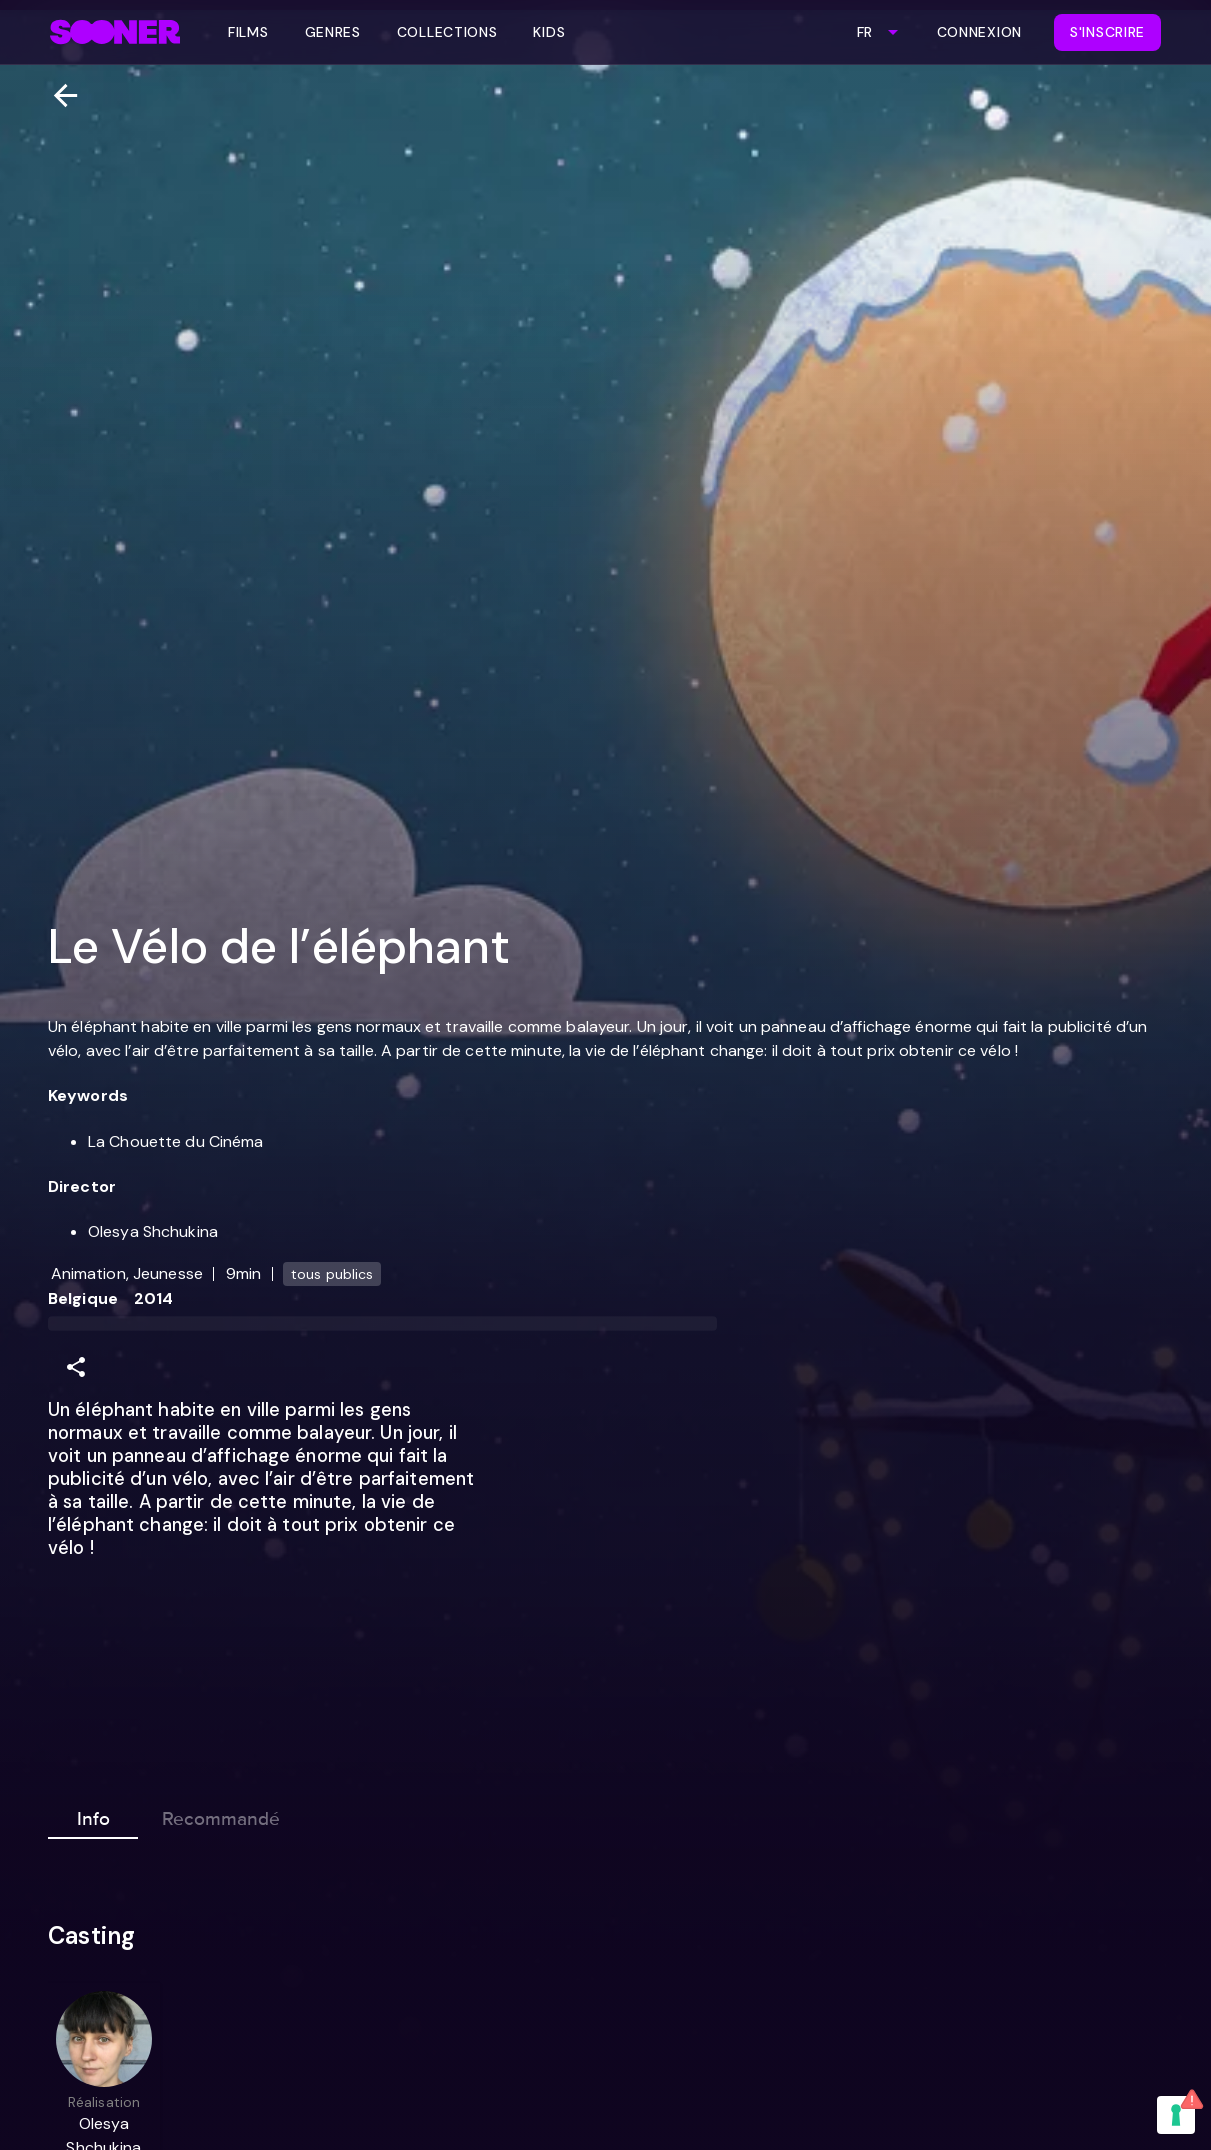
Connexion (979, 32)
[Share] (76, 1367)
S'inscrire (1107, 32)
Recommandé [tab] (221, 1815)
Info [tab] (93, 1815)
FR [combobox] (864, 32)
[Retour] (57, 95)
